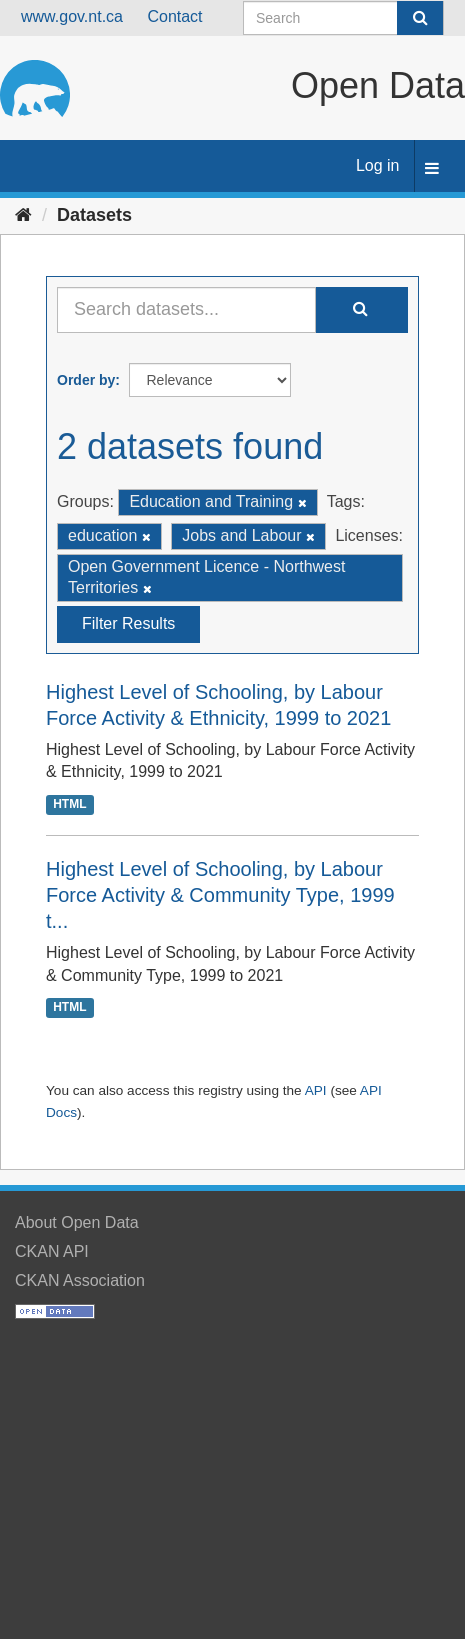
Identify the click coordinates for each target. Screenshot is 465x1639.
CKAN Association (80, 1280)
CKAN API (52, 1251)
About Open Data (77, 1222)
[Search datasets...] (186, 310)
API (316, 1090)
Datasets (94, 215)
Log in (378, 165)
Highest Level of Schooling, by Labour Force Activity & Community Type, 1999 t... (220, 895)
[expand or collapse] (432, 169)
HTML (69, 804)
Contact (174, 16)
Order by (86, 380)
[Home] (23, 215)
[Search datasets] (343, 18)
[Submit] (420, 18)
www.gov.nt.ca (72, 16)
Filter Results (128, 623)
